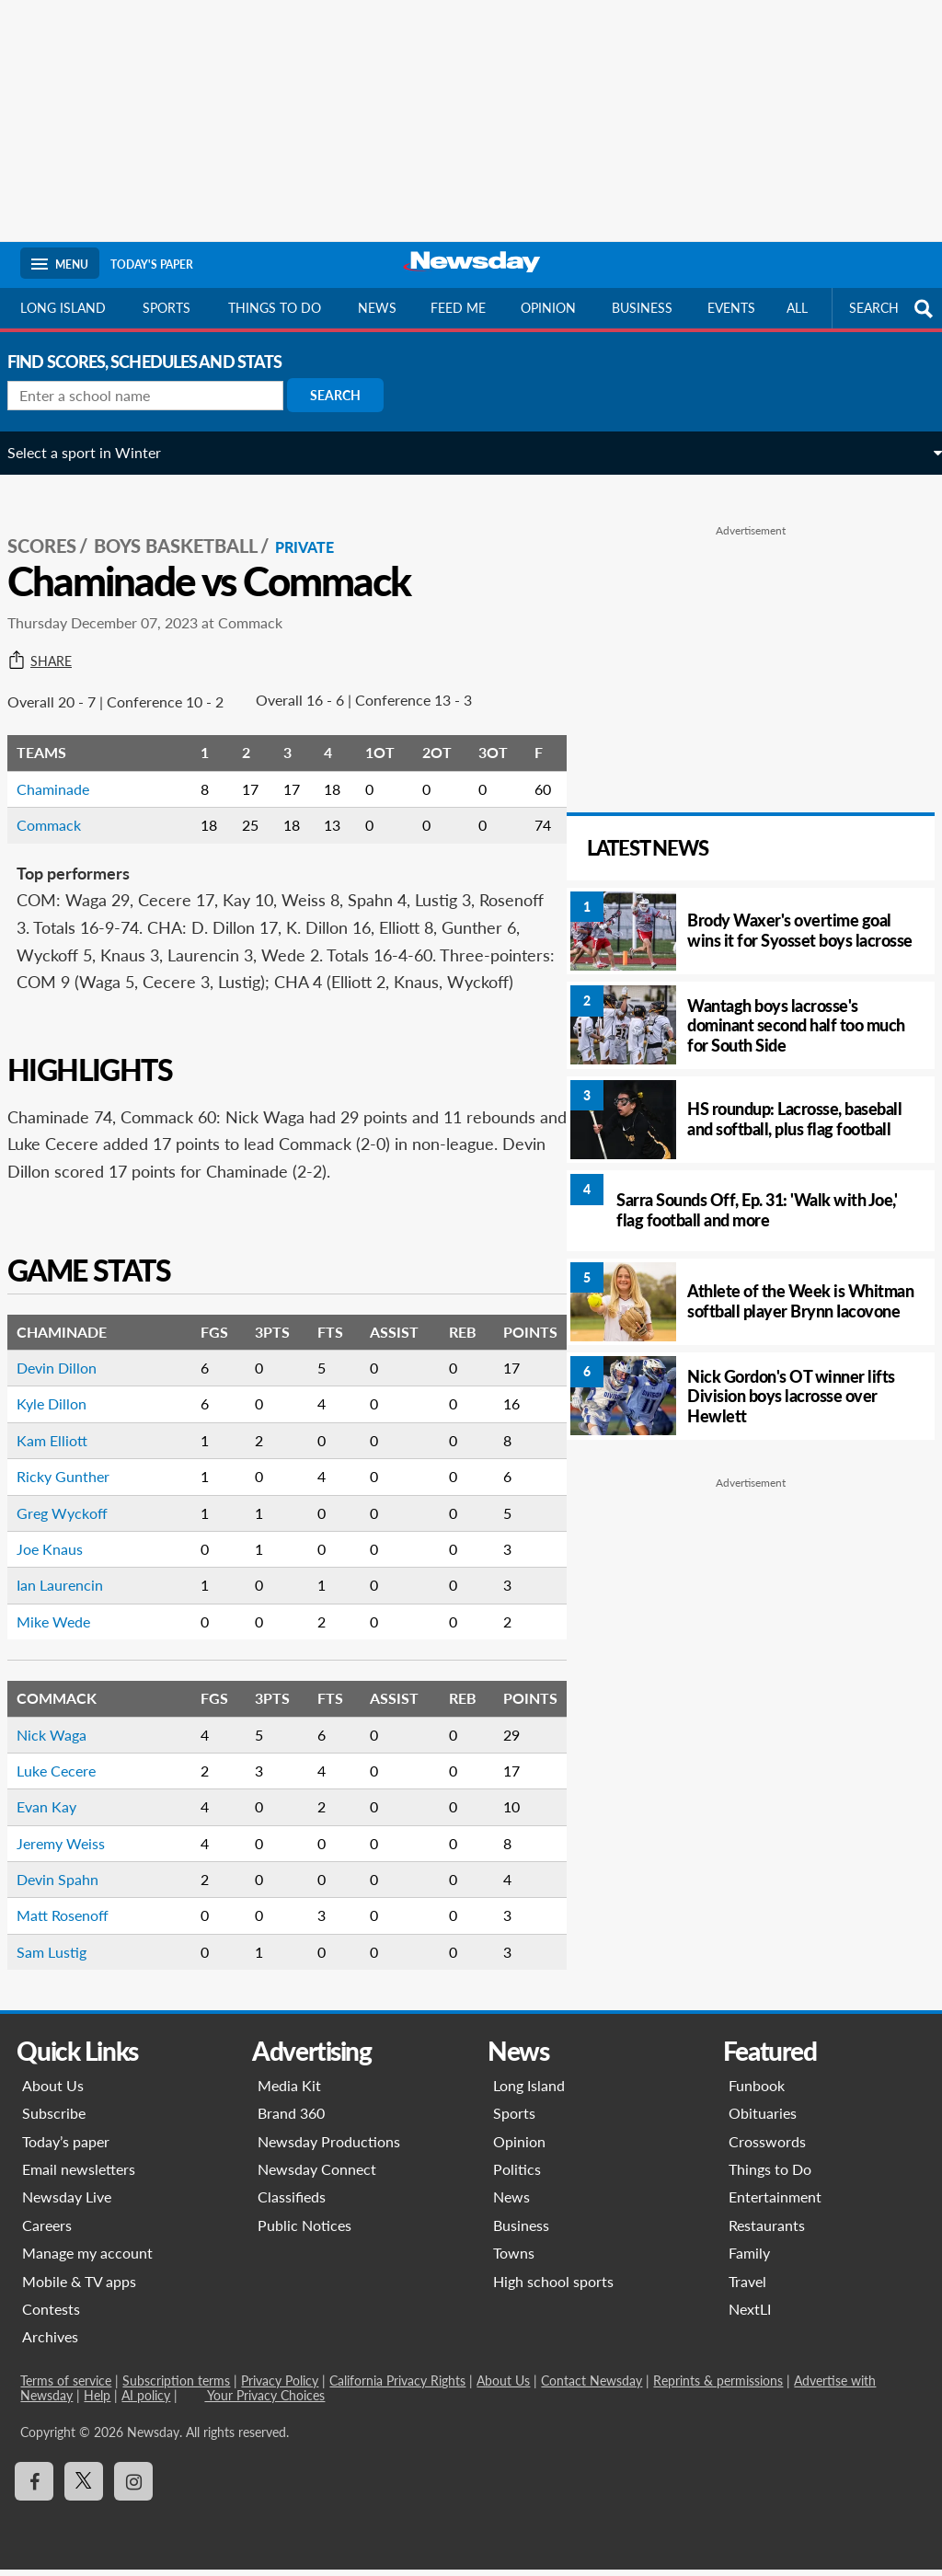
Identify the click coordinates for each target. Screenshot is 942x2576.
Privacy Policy (279, 2388)
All (797, 308)
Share (52, 641)
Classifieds (292, 2204)
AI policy (145, 2402)
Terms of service (65, 2388)
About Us (53, 2092)
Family (749, 2260)
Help (97, 2402)
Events (731, 308)
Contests (51, 2316)
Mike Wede (66, 1628)
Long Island (63, 308)
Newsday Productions (329, 2147)
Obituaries (763, 2120)
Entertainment (775, 2204)
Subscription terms (176, 2388)
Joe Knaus (62, 1556)
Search (348, 395)
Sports (166, 308)
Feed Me (458, 308)
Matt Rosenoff (75, 1922)
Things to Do (770, 2176)
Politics (517, 2176)
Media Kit (289, 2092)
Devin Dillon (69, 1375)
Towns (513, 2260)
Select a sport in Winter (97, 452)
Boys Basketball (188, 525)
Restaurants (767, 2232)
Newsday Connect (317, 2176)
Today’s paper (65, 2147)
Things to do (274, 308)
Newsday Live (66, 2204)
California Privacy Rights (397, 2388)
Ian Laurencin (72, 1592)
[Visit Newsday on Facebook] (34, 2488)
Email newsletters (78, 2176)
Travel (747, 2287)
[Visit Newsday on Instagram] (133, 2488)
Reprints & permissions (718, 2388)
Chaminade (65, 768)
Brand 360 (291, 2120)
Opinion (548, 308)
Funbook (757, 2092)
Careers (47, 2232)
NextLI (750, 2316)
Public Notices (304, 2232)
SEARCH (893, 309)
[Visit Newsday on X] (83, 2488)
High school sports (553, 2287)
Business (642, 308)
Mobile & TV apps (79, 2287)
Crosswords (767, 2147)
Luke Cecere (69, 1778)
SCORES (54, 525)
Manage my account (87, 2260)
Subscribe (54, 2120)
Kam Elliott (64, 1446)
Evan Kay (59, 1814)
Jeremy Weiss (73, 1849)
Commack (61, 804)
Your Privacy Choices (264, 2402)
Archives (50, 2343)
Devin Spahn (70, 1886)
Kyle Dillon (64, 1411)
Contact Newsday (591, 2388)
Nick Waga (64, 1741)
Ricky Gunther (75, 1483)
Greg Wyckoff (75, 1519)
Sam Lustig (64, 1959)
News (377, 308)
